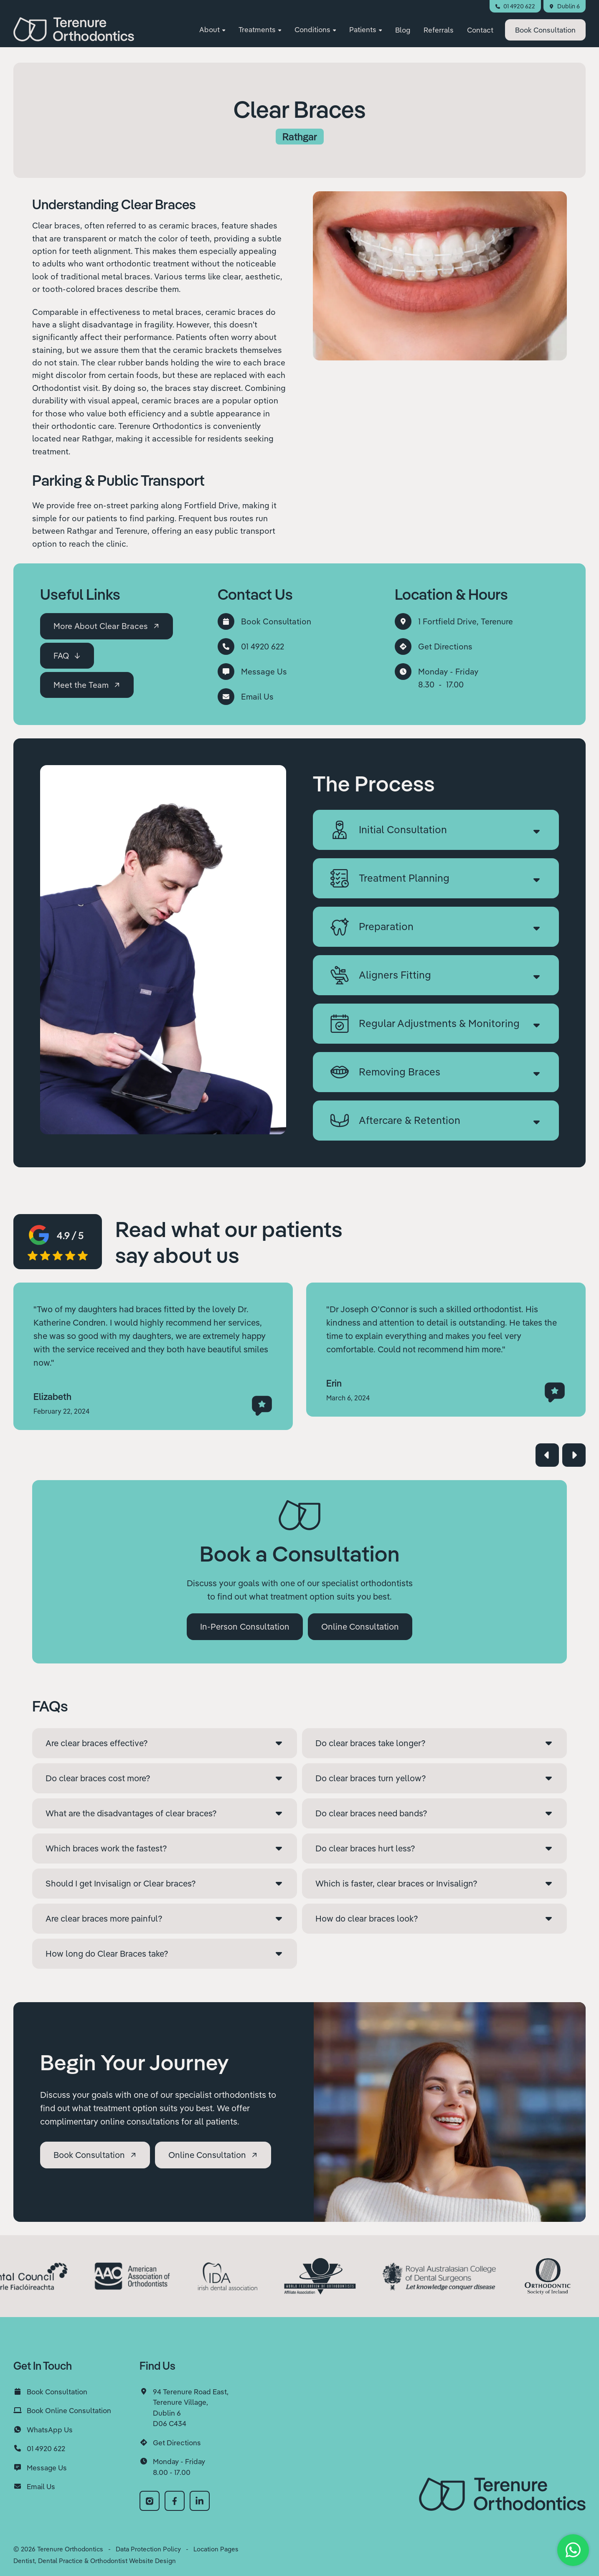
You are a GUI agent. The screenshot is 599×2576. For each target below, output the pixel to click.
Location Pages (216, 2549)
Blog (402, 30)
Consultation (545, 30)
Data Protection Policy (148, 2549)
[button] (212, 31)
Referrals (439, 30)
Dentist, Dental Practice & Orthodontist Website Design (94, 2561)
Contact (480, 30)
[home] (73, 30)
